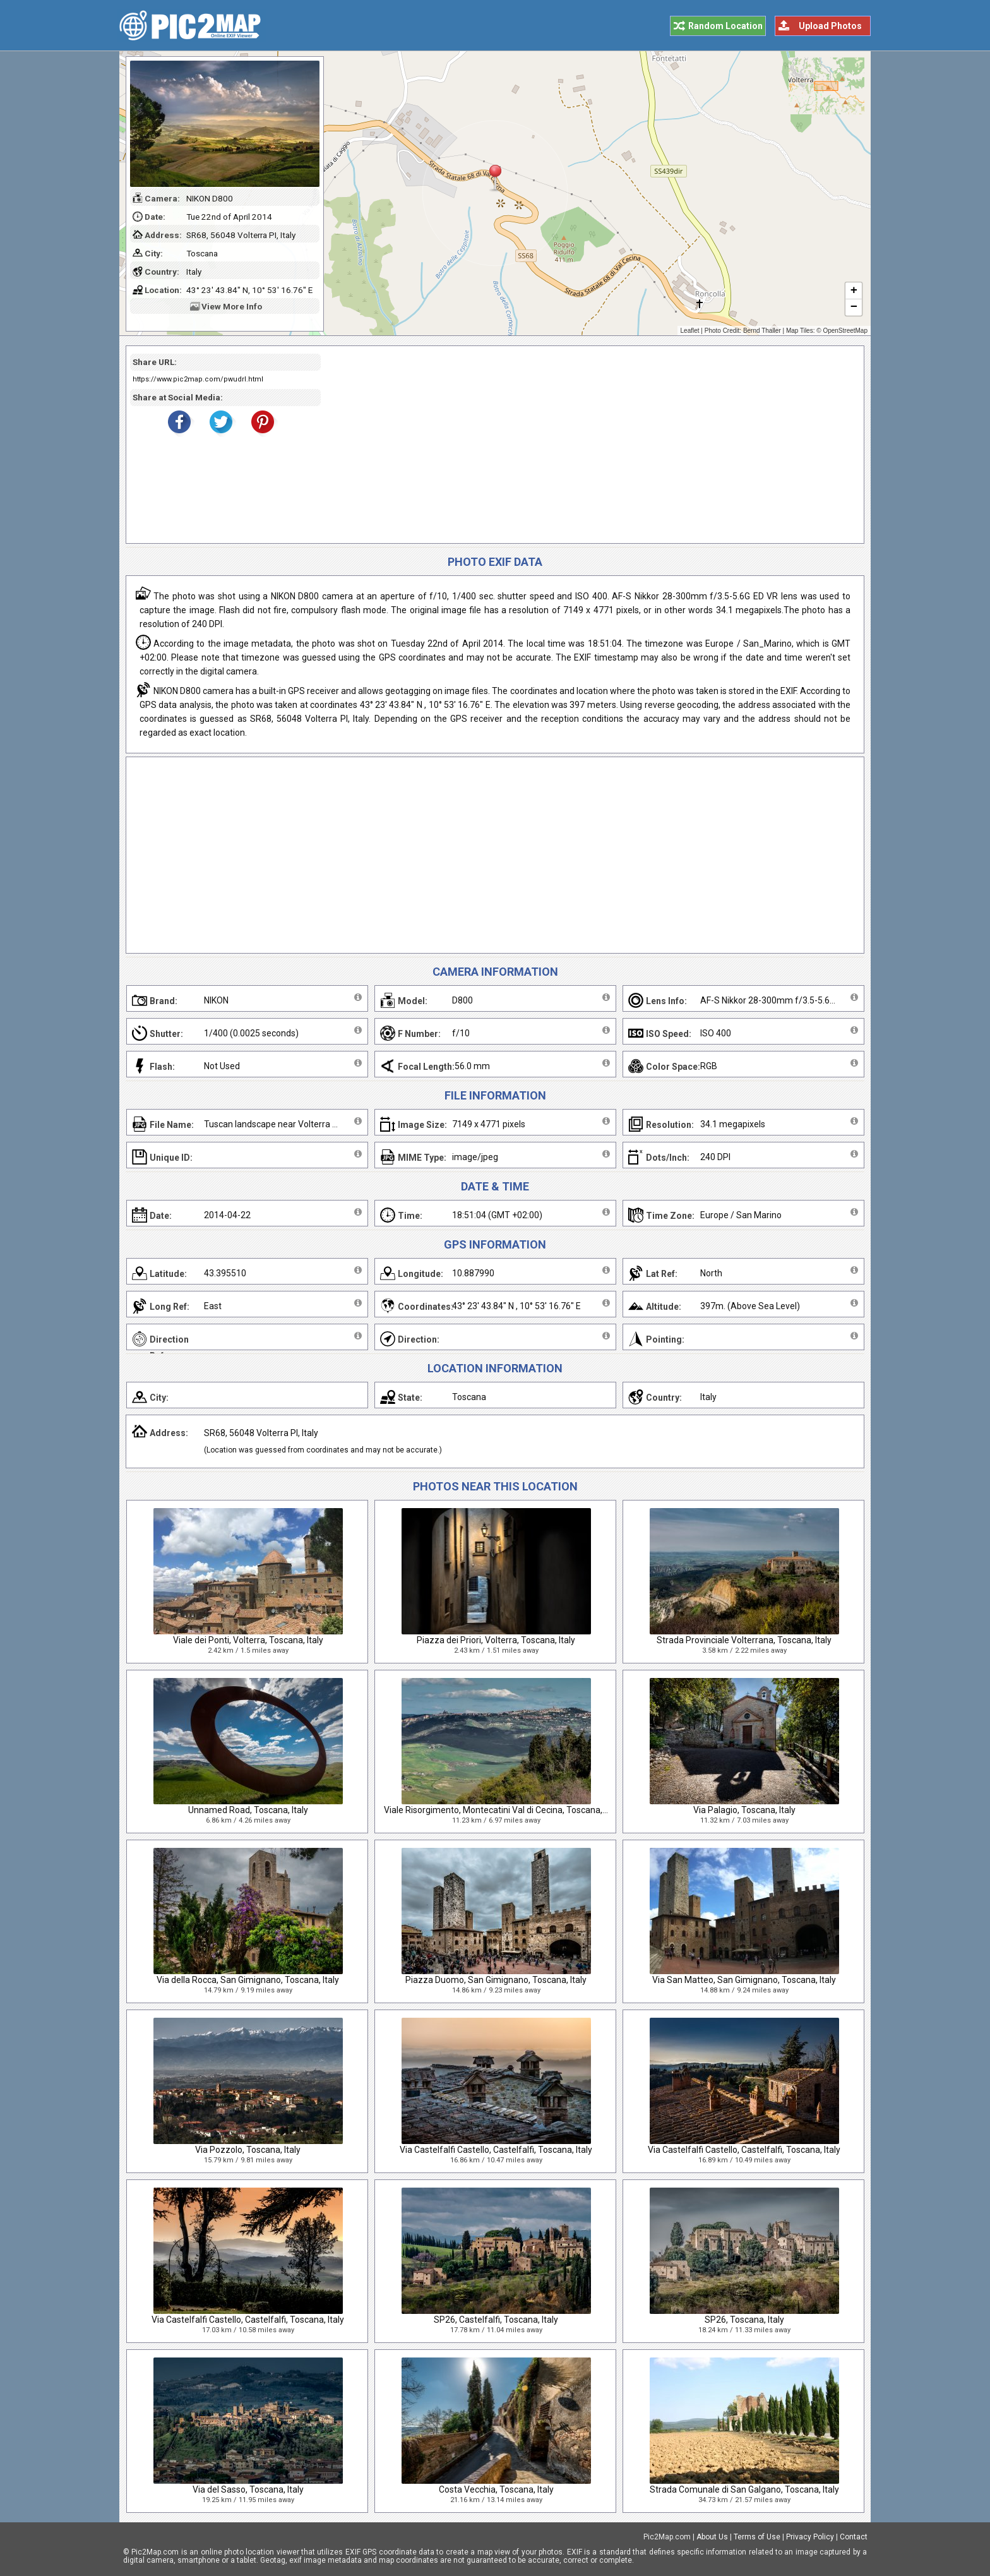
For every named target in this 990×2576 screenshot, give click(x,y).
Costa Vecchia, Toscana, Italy (496, 2489)
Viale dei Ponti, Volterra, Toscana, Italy (248, 1640)
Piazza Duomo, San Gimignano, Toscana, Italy (496, 1980)
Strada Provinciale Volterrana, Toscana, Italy (744, 1640)
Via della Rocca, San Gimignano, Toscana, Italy (248, 1980)
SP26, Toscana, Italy (744, 2320)
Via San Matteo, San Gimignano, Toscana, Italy (744, 1980)
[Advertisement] (588, 444)
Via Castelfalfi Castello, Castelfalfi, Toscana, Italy (496, 2150)
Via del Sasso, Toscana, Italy (248, 2489)
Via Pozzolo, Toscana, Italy (248, 2150)
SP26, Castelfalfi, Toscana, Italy (496, 2320)
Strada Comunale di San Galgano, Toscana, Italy (744, 2489)
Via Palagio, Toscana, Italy (744, 1810)
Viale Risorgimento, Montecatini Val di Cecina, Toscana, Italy (502, 1810)
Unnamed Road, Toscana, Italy (248, 1810)
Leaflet (690, 330)
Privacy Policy (810, 2536)
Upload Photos (830, 26)
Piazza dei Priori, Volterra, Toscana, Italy (496, 1640)
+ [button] (853, 291)
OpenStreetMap (845, 330)
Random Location (725, 26)
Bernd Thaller (762, 330)
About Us (712, 2536)
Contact (854, 2536)
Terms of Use (757, 2536)
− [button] (853, 307)
